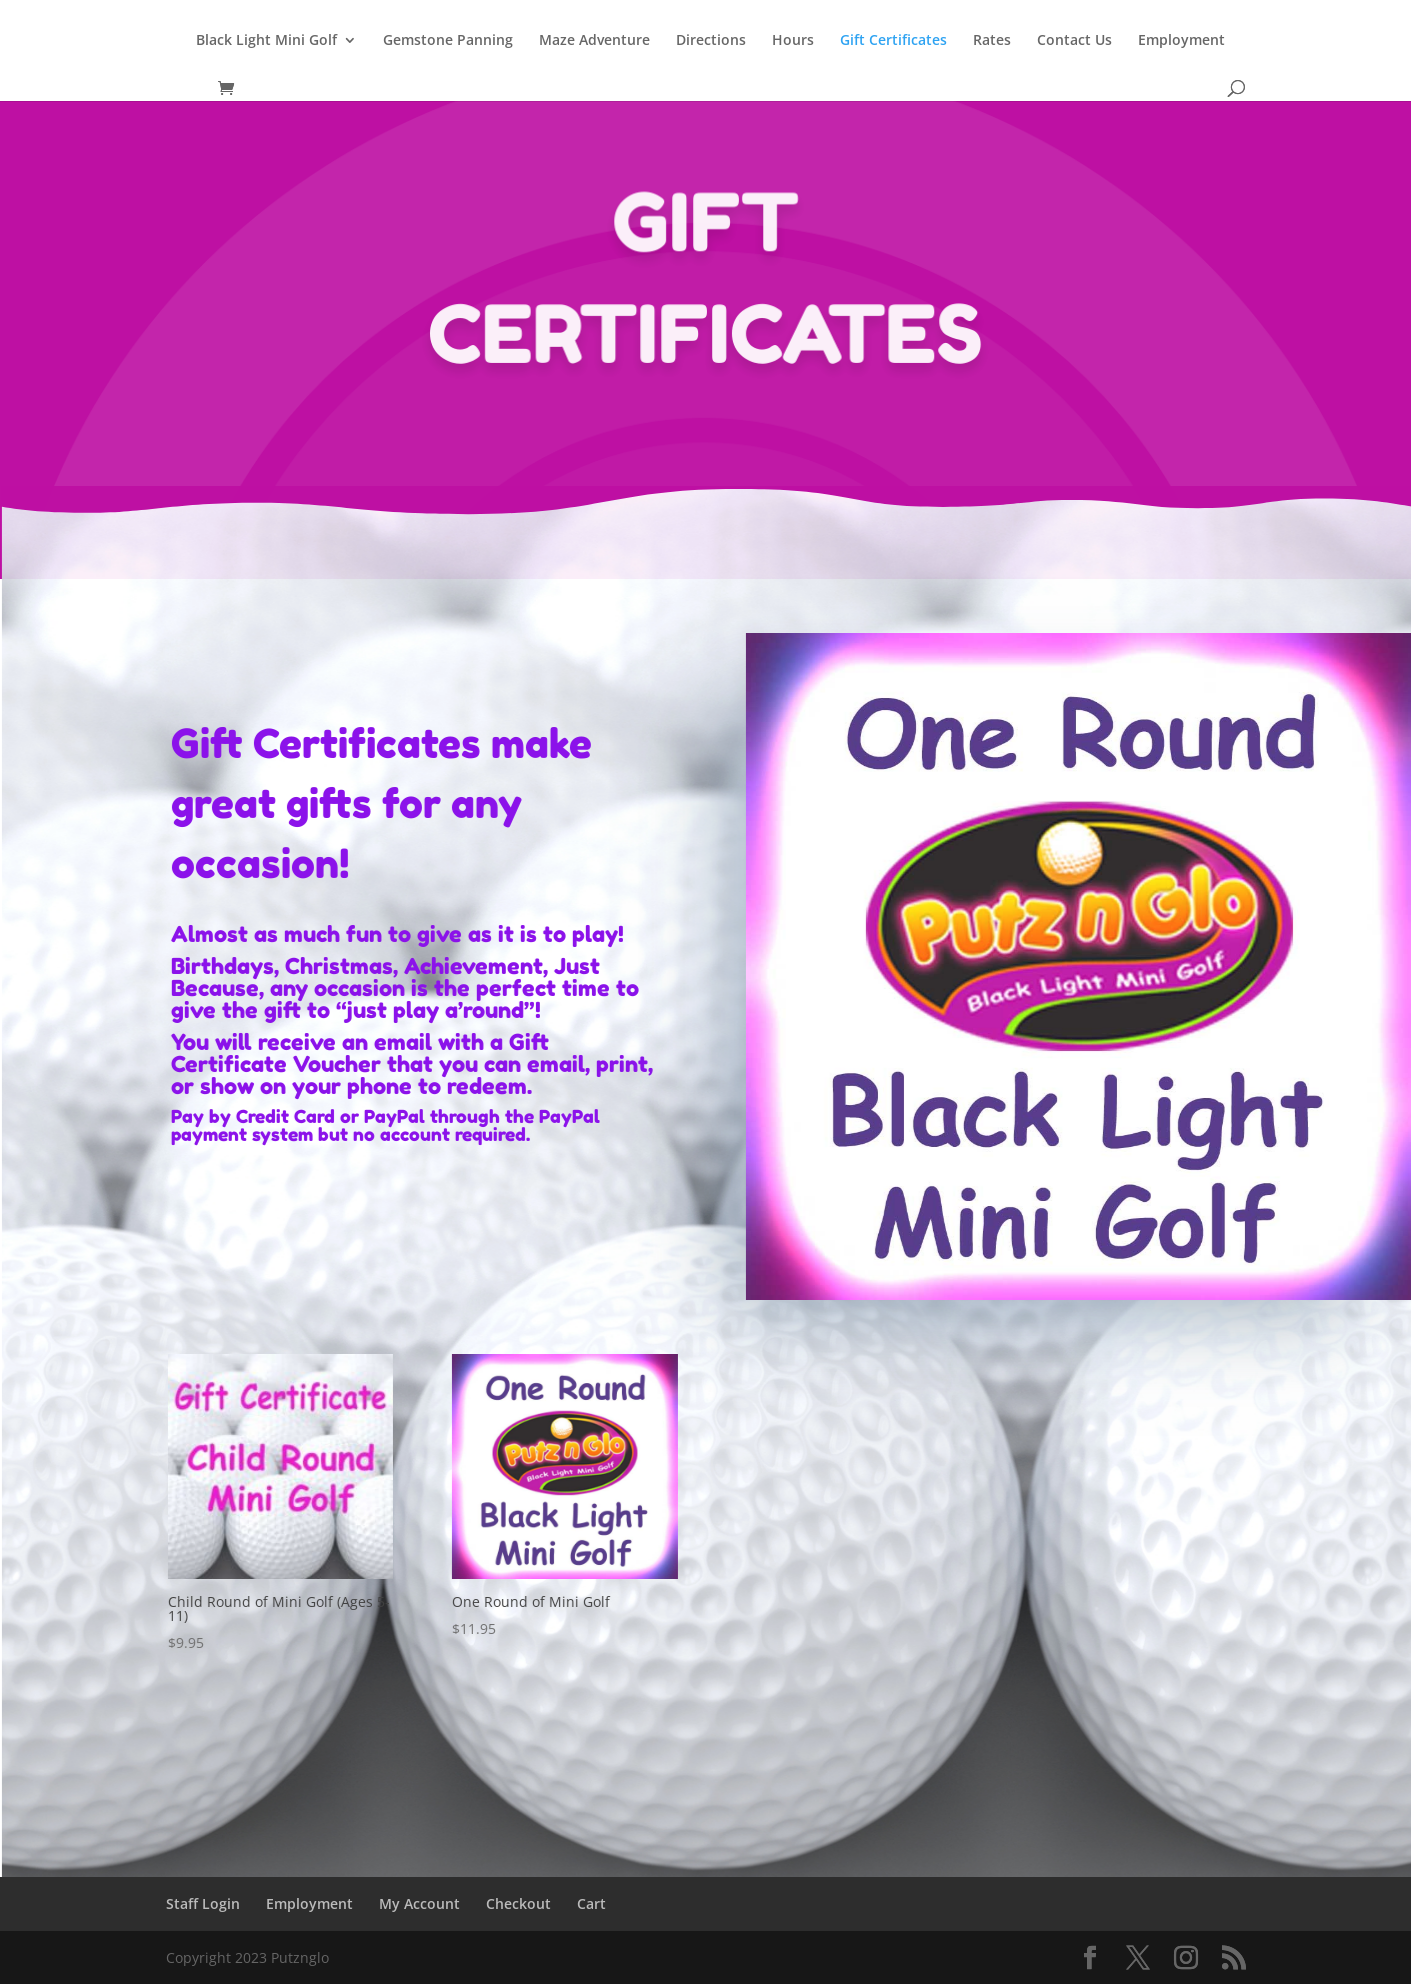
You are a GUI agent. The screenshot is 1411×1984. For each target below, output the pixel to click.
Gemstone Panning (448, 41)
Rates (992, 41)
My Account (419, 1903)
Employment (1181, 41)
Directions (711, 41)
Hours (793, 41)
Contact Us (1074, 41)
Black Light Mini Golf (266, 41)
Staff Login (203, 1903)
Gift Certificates (893, 41)
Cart (591, 1903)
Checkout (518, 1903)
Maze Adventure (594, 41)
